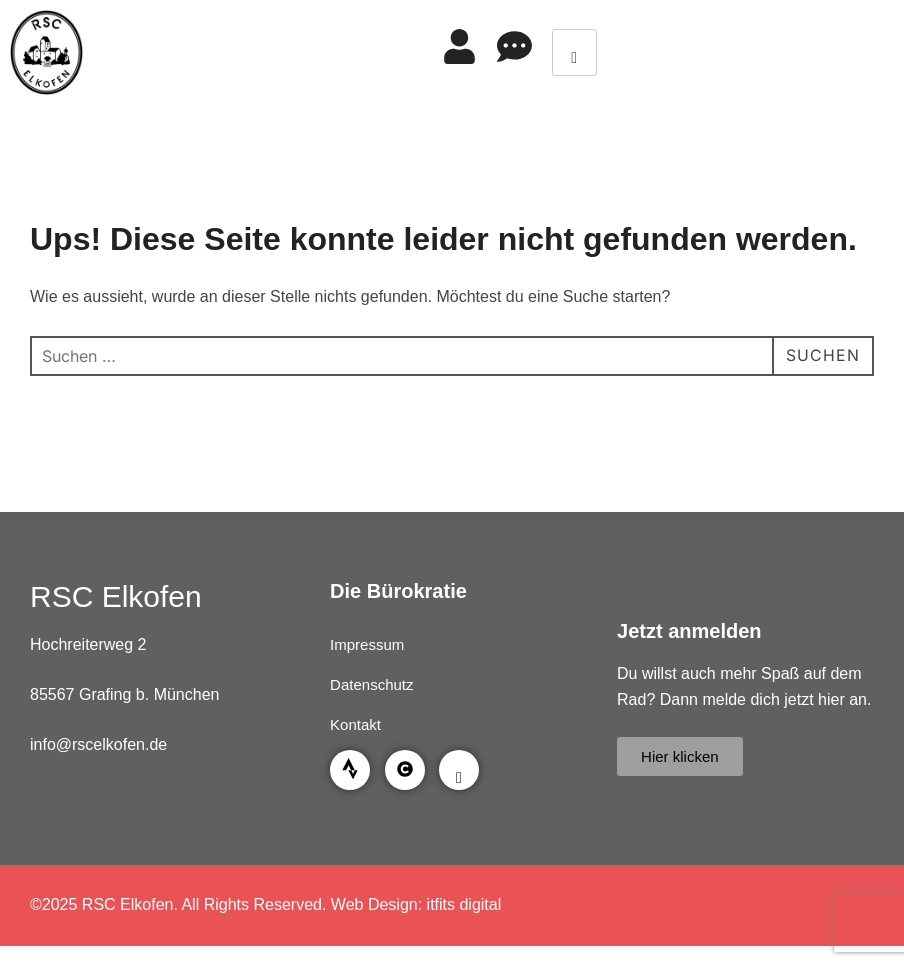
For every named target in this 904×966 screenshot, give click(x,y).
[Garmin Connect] (405, 770)
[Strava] (350, 770)
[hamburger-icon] (574, 52)
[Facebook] (459, 770)
